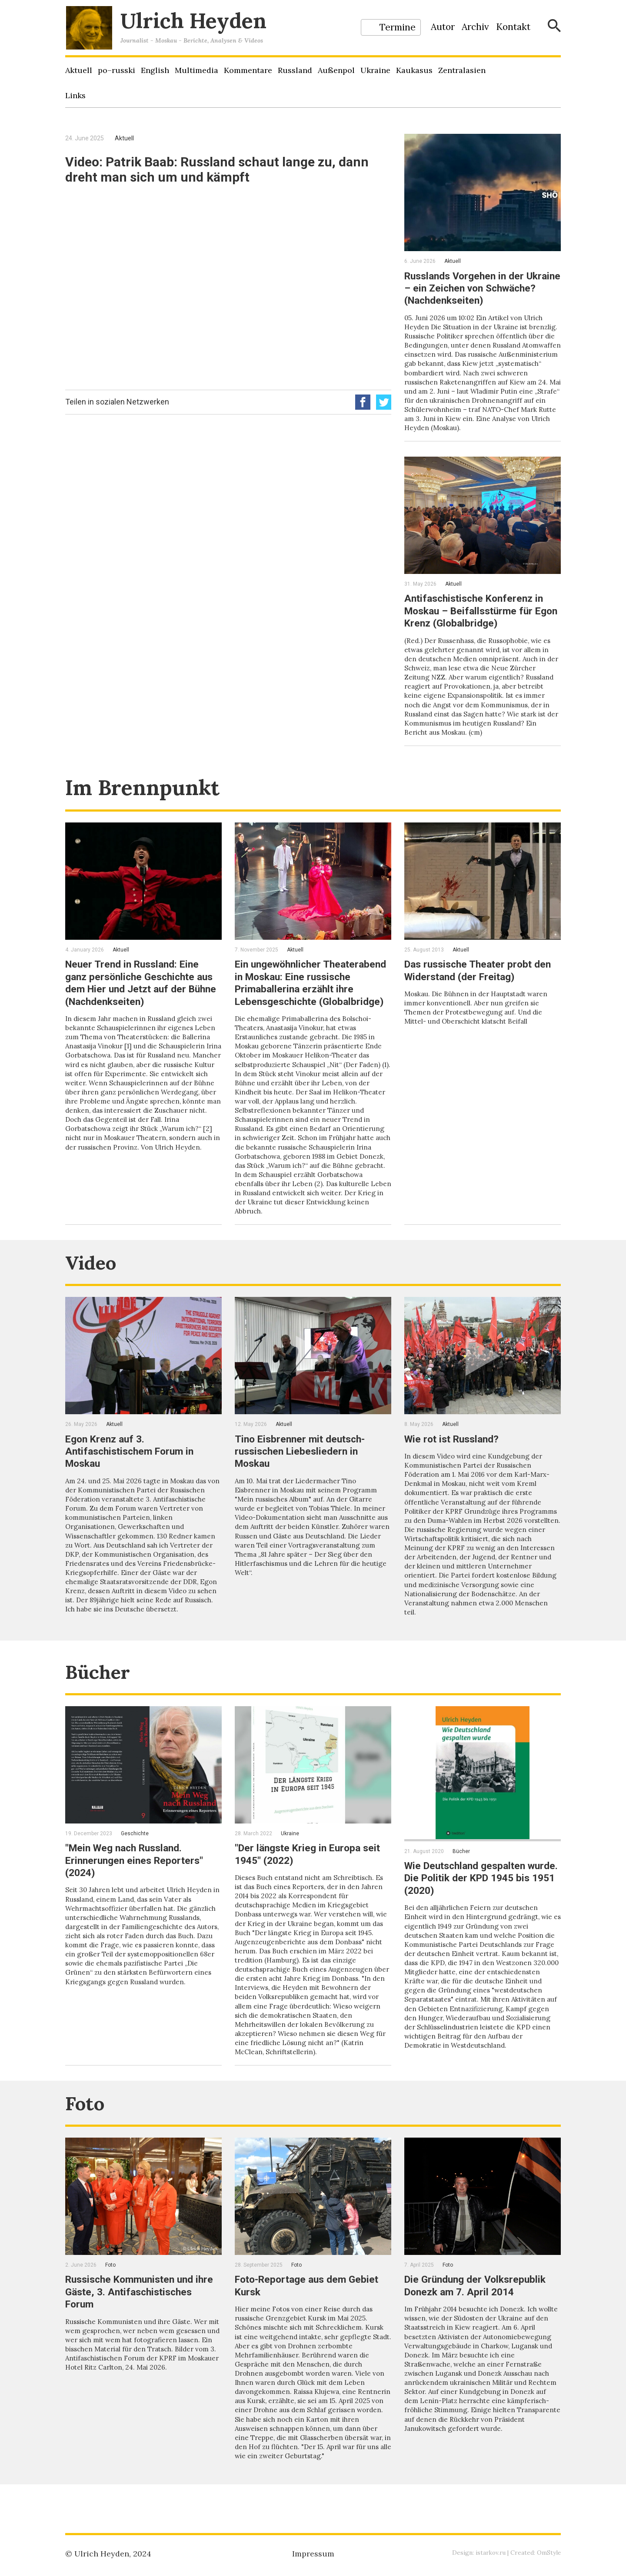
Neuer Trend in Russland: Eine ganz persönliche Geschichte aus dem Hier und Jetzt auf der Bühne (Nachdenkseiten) (143, 989)
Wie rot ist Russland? (454, 1456)
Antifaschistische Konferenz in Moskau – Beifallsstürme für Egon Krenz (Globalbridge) (477, 618)
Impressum (313, 2554)
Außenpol (336, 70)
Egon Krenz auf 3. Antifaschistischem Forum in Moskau (133, 1468)
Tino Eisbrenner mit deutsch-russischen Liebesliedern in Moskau (303, 1468)
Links (75, 95)
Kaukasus (414, 70)
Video (94, 1279)
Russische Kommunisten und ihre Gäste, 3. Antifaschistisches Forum (142, 2314)
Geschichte (135, 1856)
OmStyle (548, 2552)
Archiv (475, 27)
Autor (443, 27)
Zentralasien (462, 70)
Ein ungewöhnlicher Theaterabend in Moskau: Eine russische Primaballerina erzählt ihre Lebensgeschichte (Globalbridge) (311, 995)
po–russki (116, 70)
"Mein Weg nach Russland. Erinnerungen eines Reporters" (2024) (137, 1882)
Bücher (101, 1693)
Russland (295, 70)
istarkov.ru (489, 2552)
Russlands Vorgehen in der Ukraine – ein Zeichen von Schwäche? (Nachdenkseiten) (474, 288)
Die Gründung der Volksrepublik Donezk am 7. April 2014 (478, 2308)
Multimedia (196, 70)
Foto (87, 2125)
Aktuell (78, 70)
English (155, 70)
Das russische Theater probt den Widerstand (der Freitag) (481, 977)
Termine (398, 27)
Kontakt (513, 27)
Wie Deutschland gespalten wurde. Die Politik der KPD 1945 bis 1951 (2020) (480, 1900)
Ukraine (375, 70)
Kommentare (248, 70)
